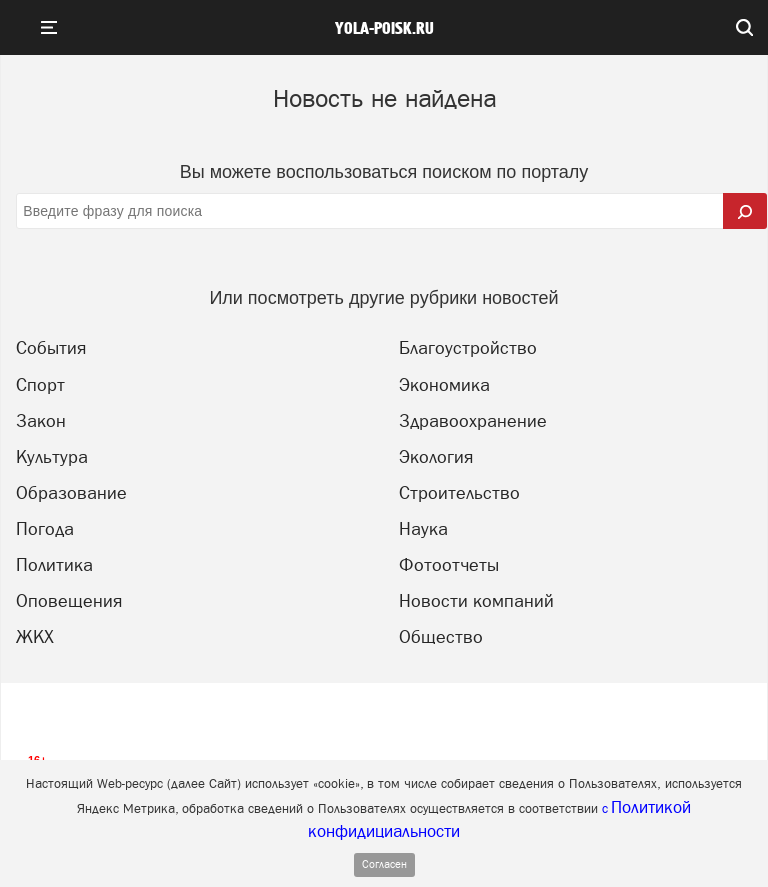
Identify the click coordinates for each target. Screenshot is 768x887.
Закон (41, 420)
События (51, 347)
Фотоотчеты (449, 564)
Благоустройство (468, 347)
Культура (52, 456)
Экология (436, 456)
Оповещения (69, 600)
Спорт (40, 384)
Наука (423, 528)
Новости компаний (476, 600)
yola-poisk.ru (384, 29)
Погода (45, 528)
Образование (71, 492)
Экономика (444, 384)
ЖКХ (35, 636)
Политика (54, 564)
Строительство (459, 492)
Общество (441, 636)
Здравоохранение (473, 420)
